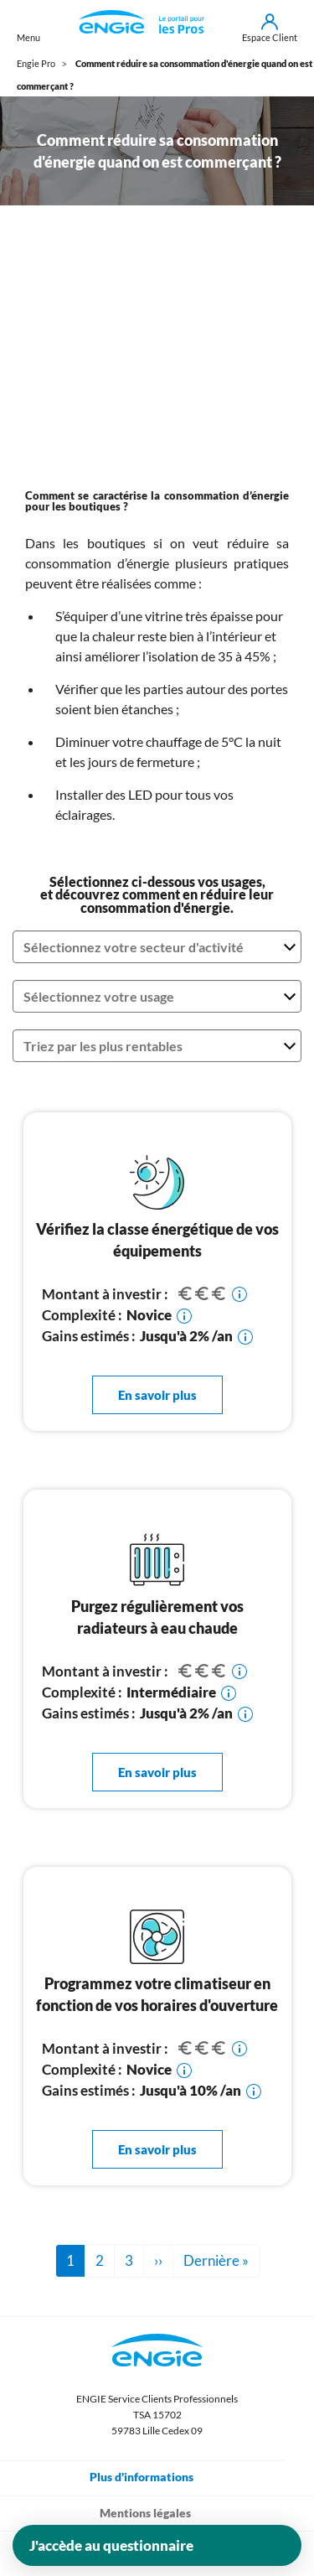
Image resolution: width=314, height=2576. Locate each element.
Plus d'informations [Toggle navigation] (153, 2476)
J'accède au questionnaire (111, 2545)
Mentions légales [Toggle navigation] (157, 2512)
